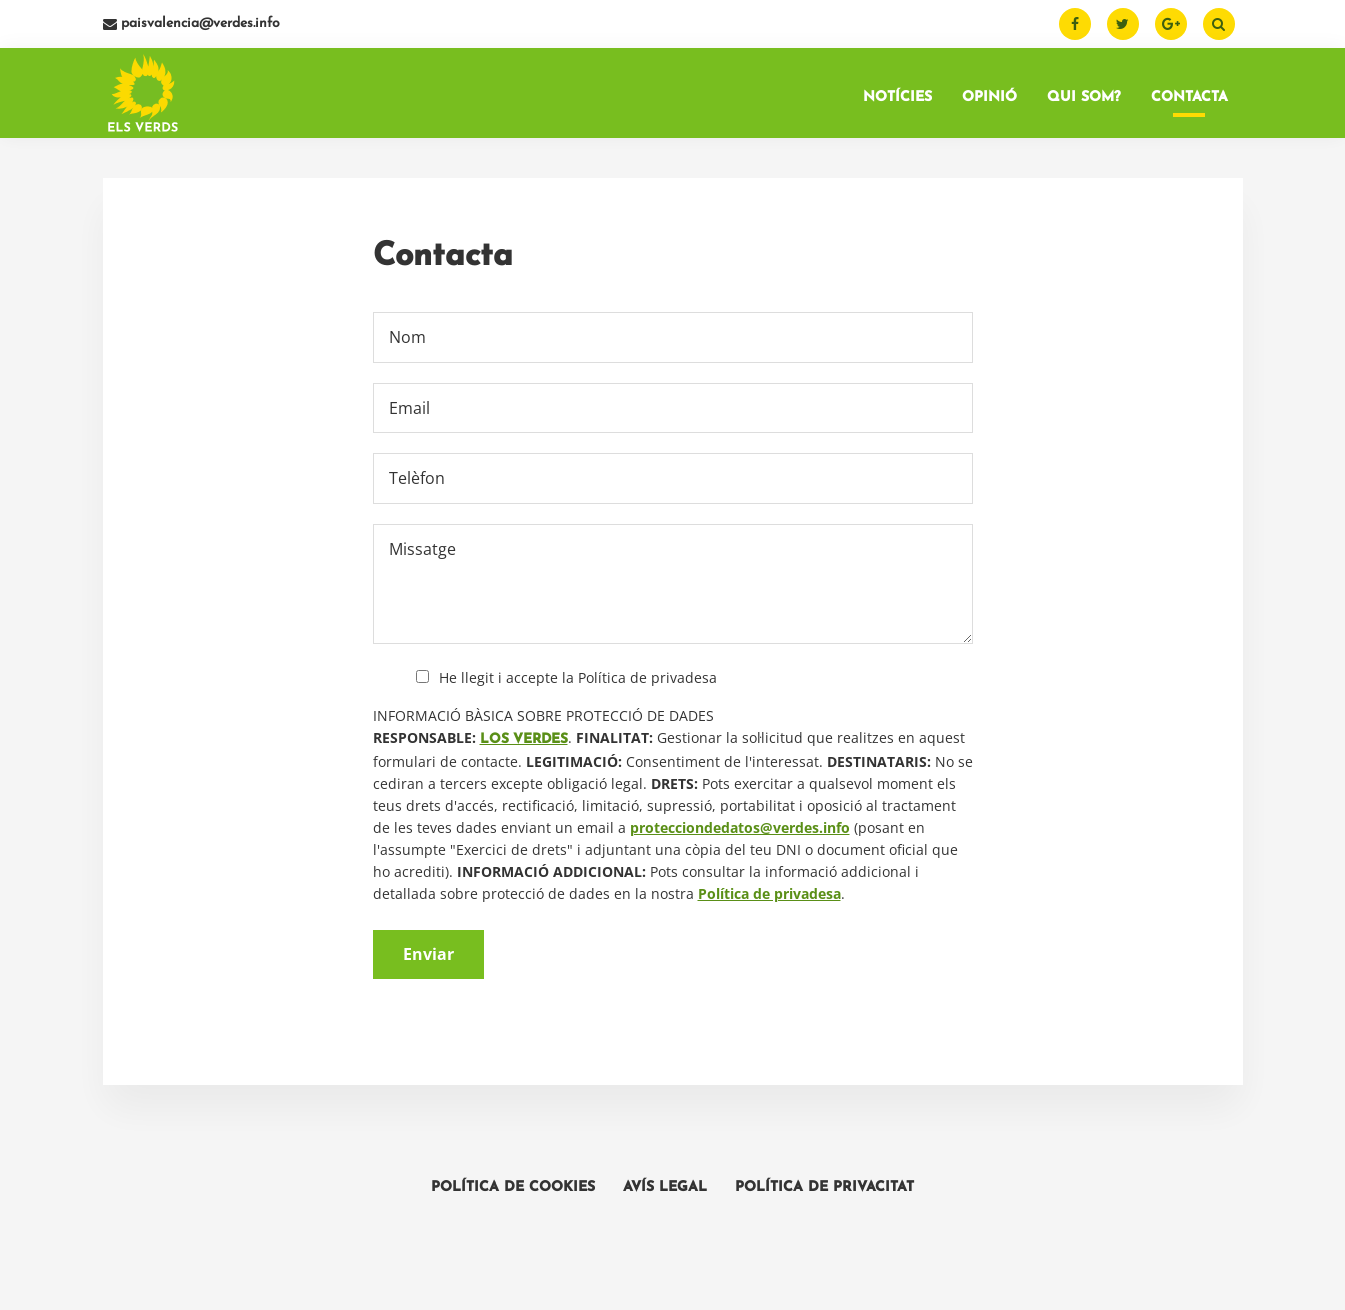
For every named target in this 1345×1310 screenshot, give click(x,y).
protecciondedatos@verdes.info (740, 827)
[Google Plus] (1171, 24)
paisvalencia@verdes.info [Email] (191, 23)
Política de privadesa (769, 893)
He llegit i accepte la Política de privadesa (578, 677)
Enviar (428, 954)
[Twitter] (1123, 24)
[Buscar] (1219, 24)
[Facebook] (1075, 24)
